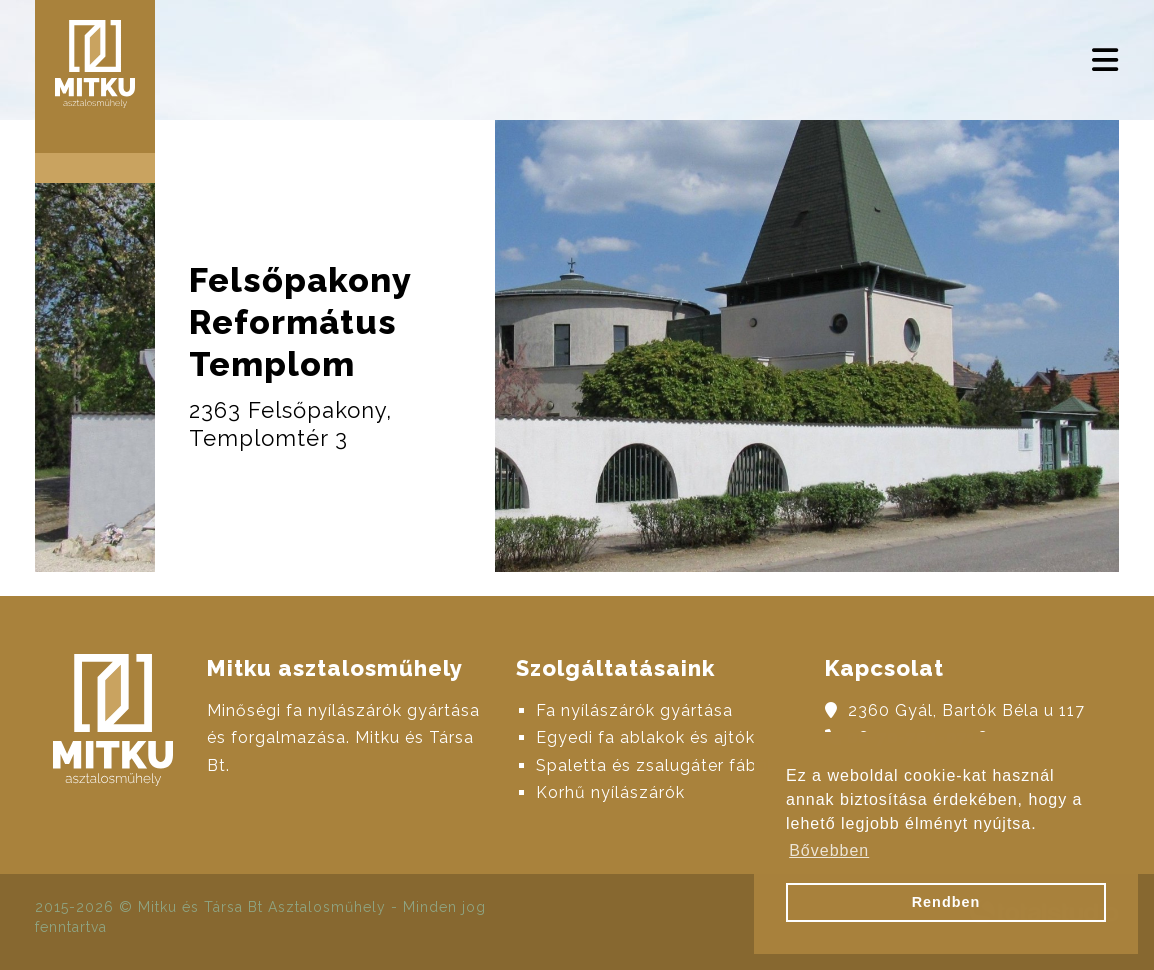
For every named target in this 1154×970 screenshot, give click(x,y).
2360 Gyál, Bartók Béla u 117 (966, 710)
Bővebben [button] (829, 850)
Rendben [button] (946, 902)
